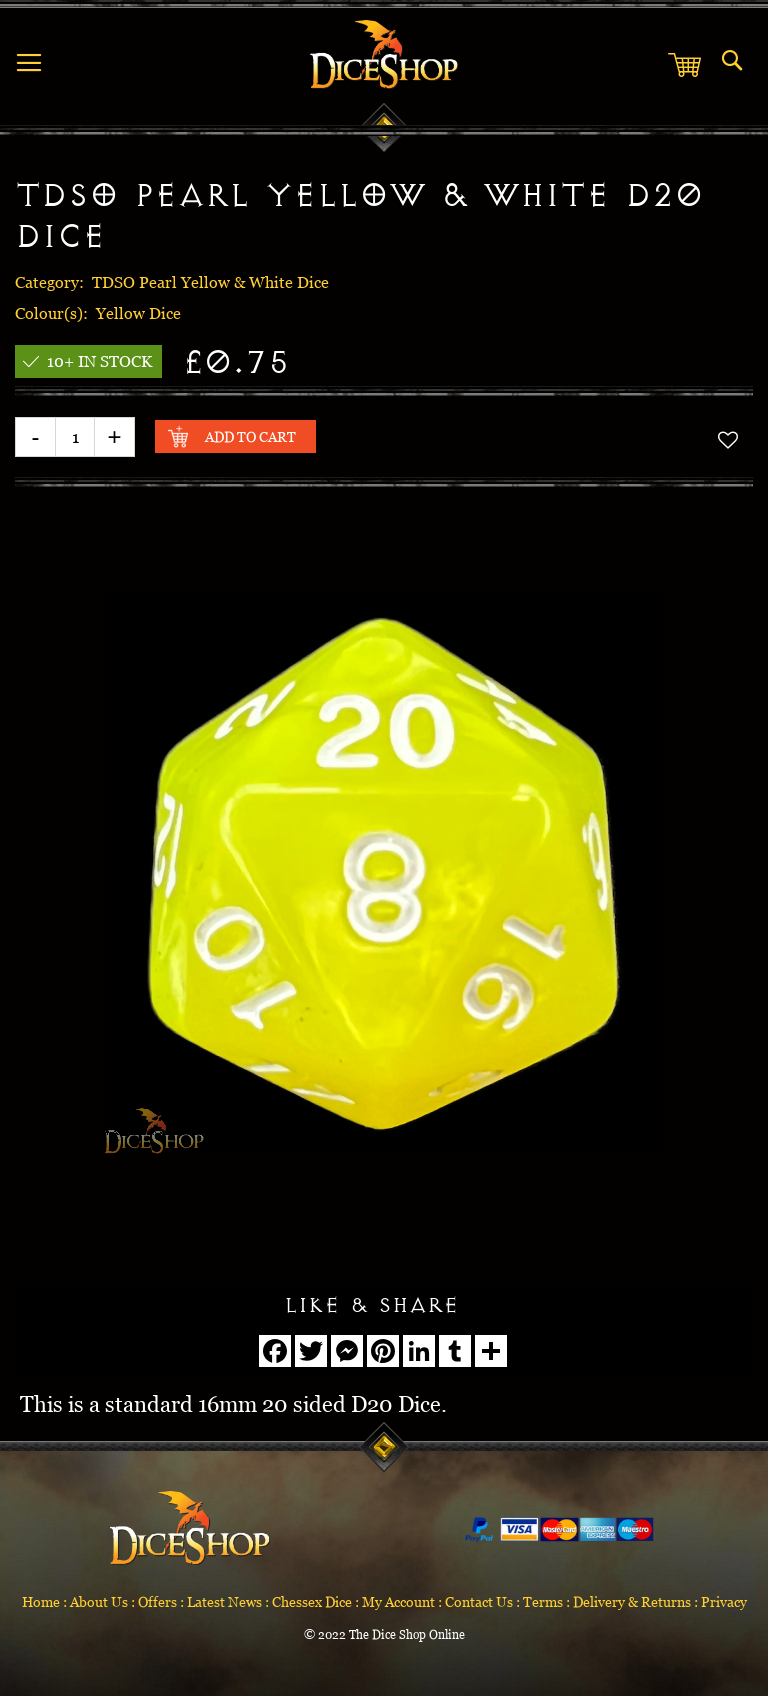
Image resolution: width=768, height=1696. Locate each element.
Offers (157, 1601)
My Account (398, 1601)
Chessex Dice (312, 1601)
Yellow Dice (138, 313)
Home (41, 1601)
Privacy (724, 1601)
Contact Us (479, 1601)
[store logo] (384, 54)
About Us (99, 1601)
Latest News (224, 1601)
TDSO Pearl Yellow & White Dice (210, 282)
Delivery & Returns (632, 1601)
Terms (543, 1601)
